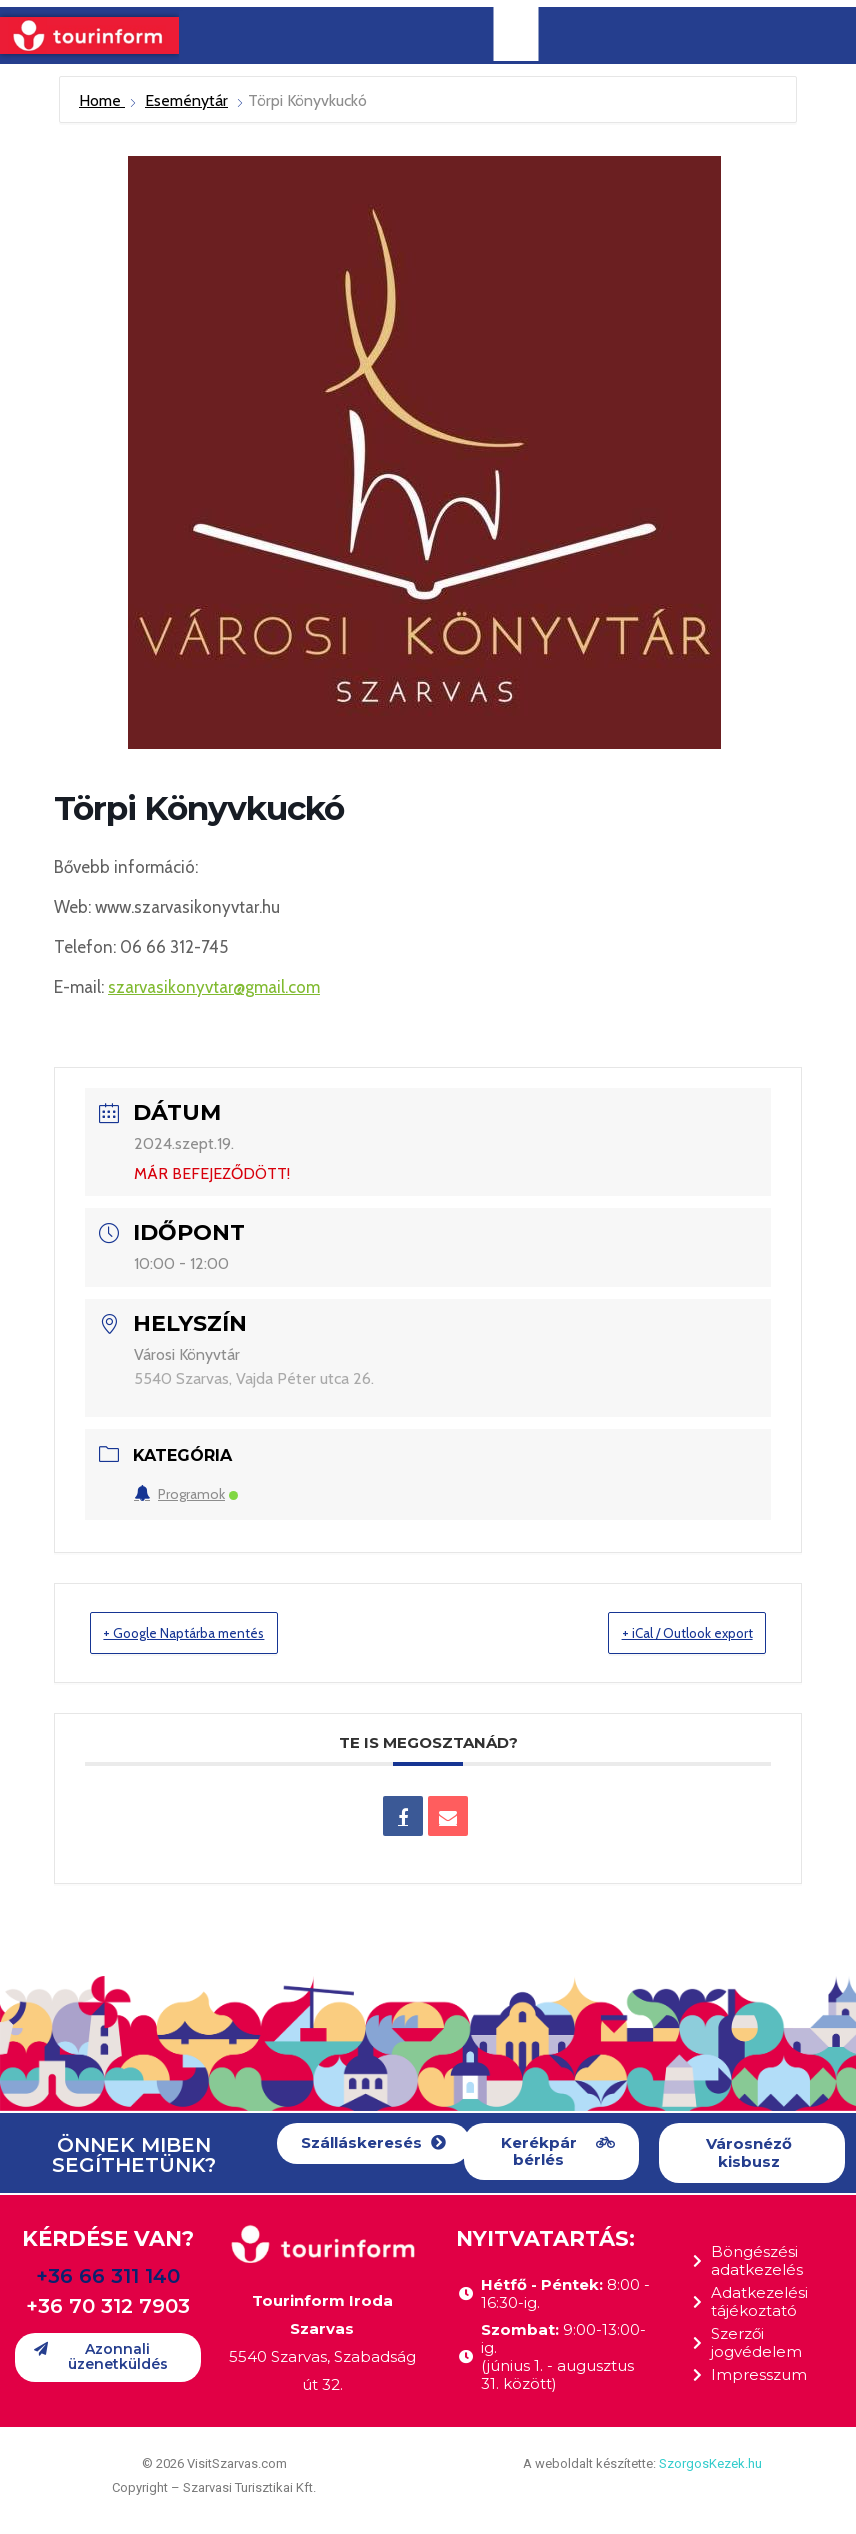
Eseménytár (186, 100)
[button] (373, 2144)
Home (102, 100)
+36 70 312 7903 (108, 2307)
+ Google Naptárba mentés (208, 1633)
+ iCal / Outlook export (664, 1633)
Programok (186, 1494)
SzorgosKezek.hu (710, 2464)
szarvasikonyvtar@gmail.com (214, 987)
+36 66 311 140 (108, 2277)
